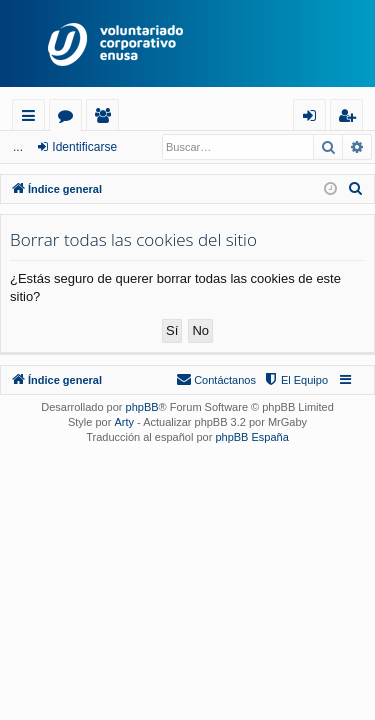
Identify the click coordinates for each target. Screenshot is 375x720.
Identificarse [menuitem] (314, 118)
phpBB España (251, 437)
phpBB (142, 407)
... (18, 147)
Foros (69, 118)
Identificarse (84, 147)
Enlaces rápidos (32, 118)
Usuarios (106, 118)
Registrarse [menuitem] (351, 118)
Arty (124, 422)
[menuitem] (356, 189)
